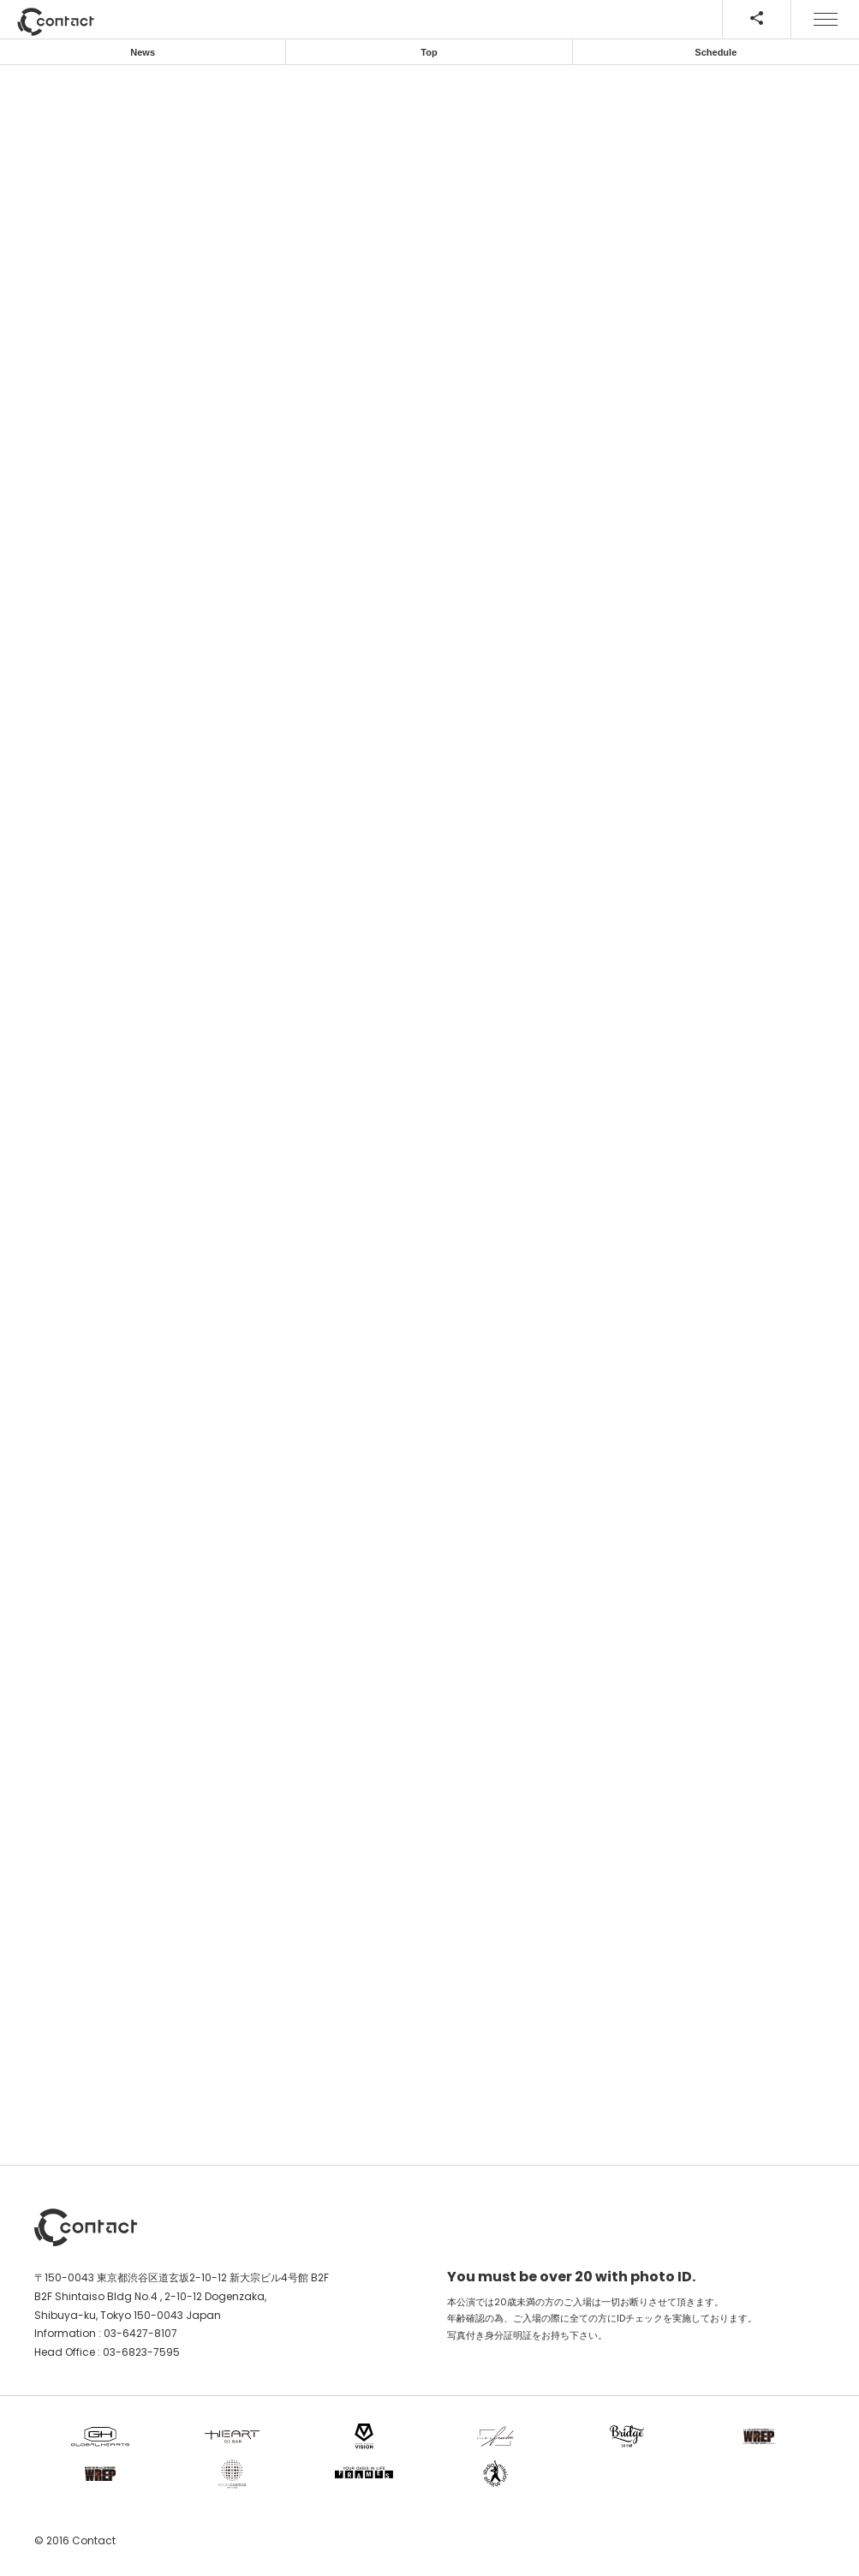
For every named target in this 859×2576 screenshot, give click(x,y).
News (142, 52)
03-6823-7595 (141, 2352)
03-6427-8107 (140, 2333)
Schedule (716, 52)
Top (429, 52)
